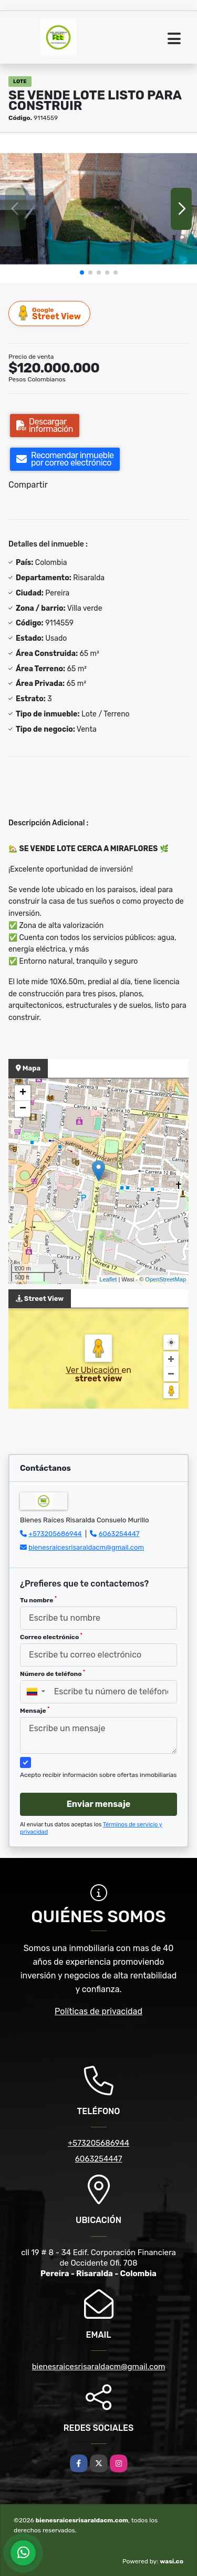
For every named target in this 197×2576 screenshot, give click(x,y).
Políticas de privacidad (98, 2011)
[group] (98, 208)
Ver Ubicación (93, 1370)
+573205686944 (55, 1534)
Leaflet (108, 1279)
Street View (49, 313)
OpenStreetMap (165, 1279)
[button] (82, 272)
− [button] (22, 1109)
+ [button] (22, 1093)
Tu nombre (38, 1599)
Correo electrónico (51, 1636)
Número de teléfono (52, 1673)
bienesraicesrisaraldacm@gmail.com (86, 1547)
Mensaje (34, 1710)
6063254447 (119, 1534)
